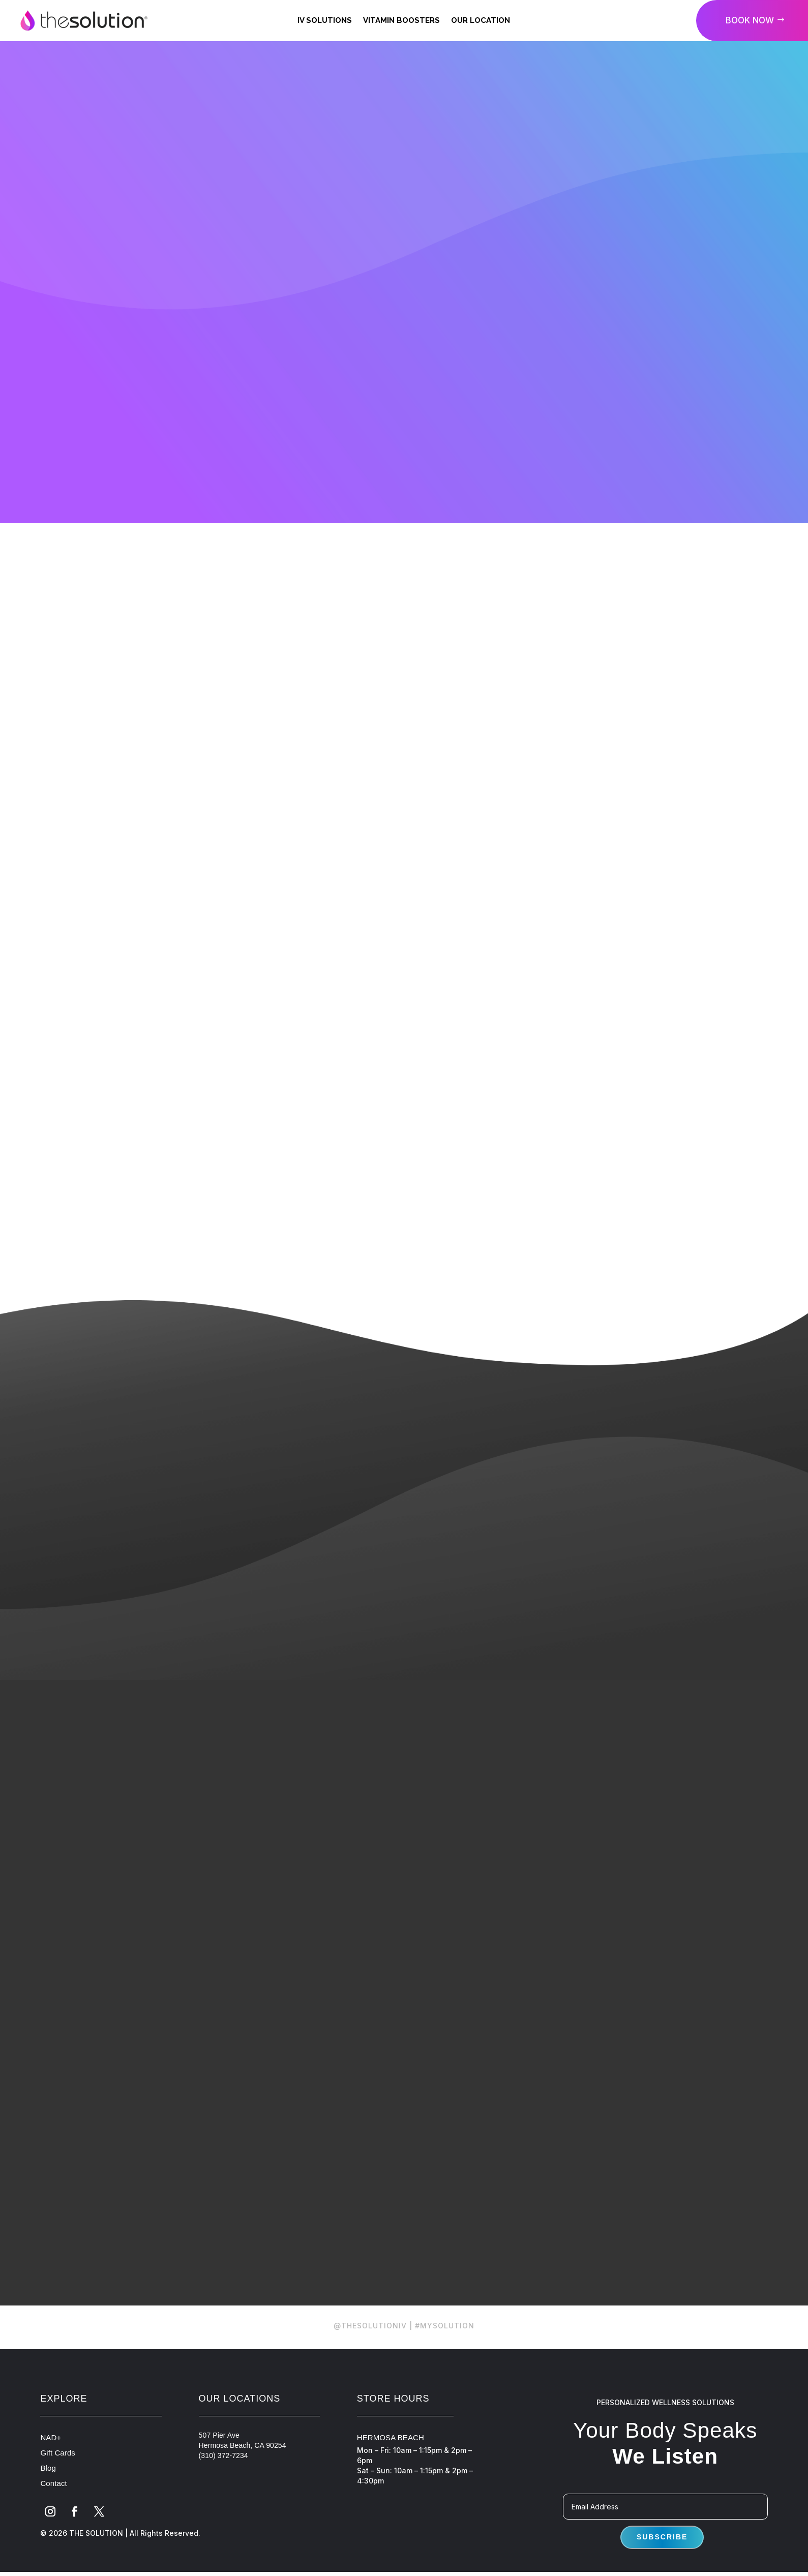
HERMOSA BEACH (390, 2455)
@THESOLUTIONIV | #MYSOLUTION (404, 2344)
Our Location (480, 20)
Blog (47, 2486)
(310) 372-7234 (223, 2474)
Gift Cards (57, 2471)
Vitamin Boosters (401, 20)
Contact (53, 2501)
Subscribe (662, 2555)
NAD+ (50, 2455)
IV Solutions (324, 20)
